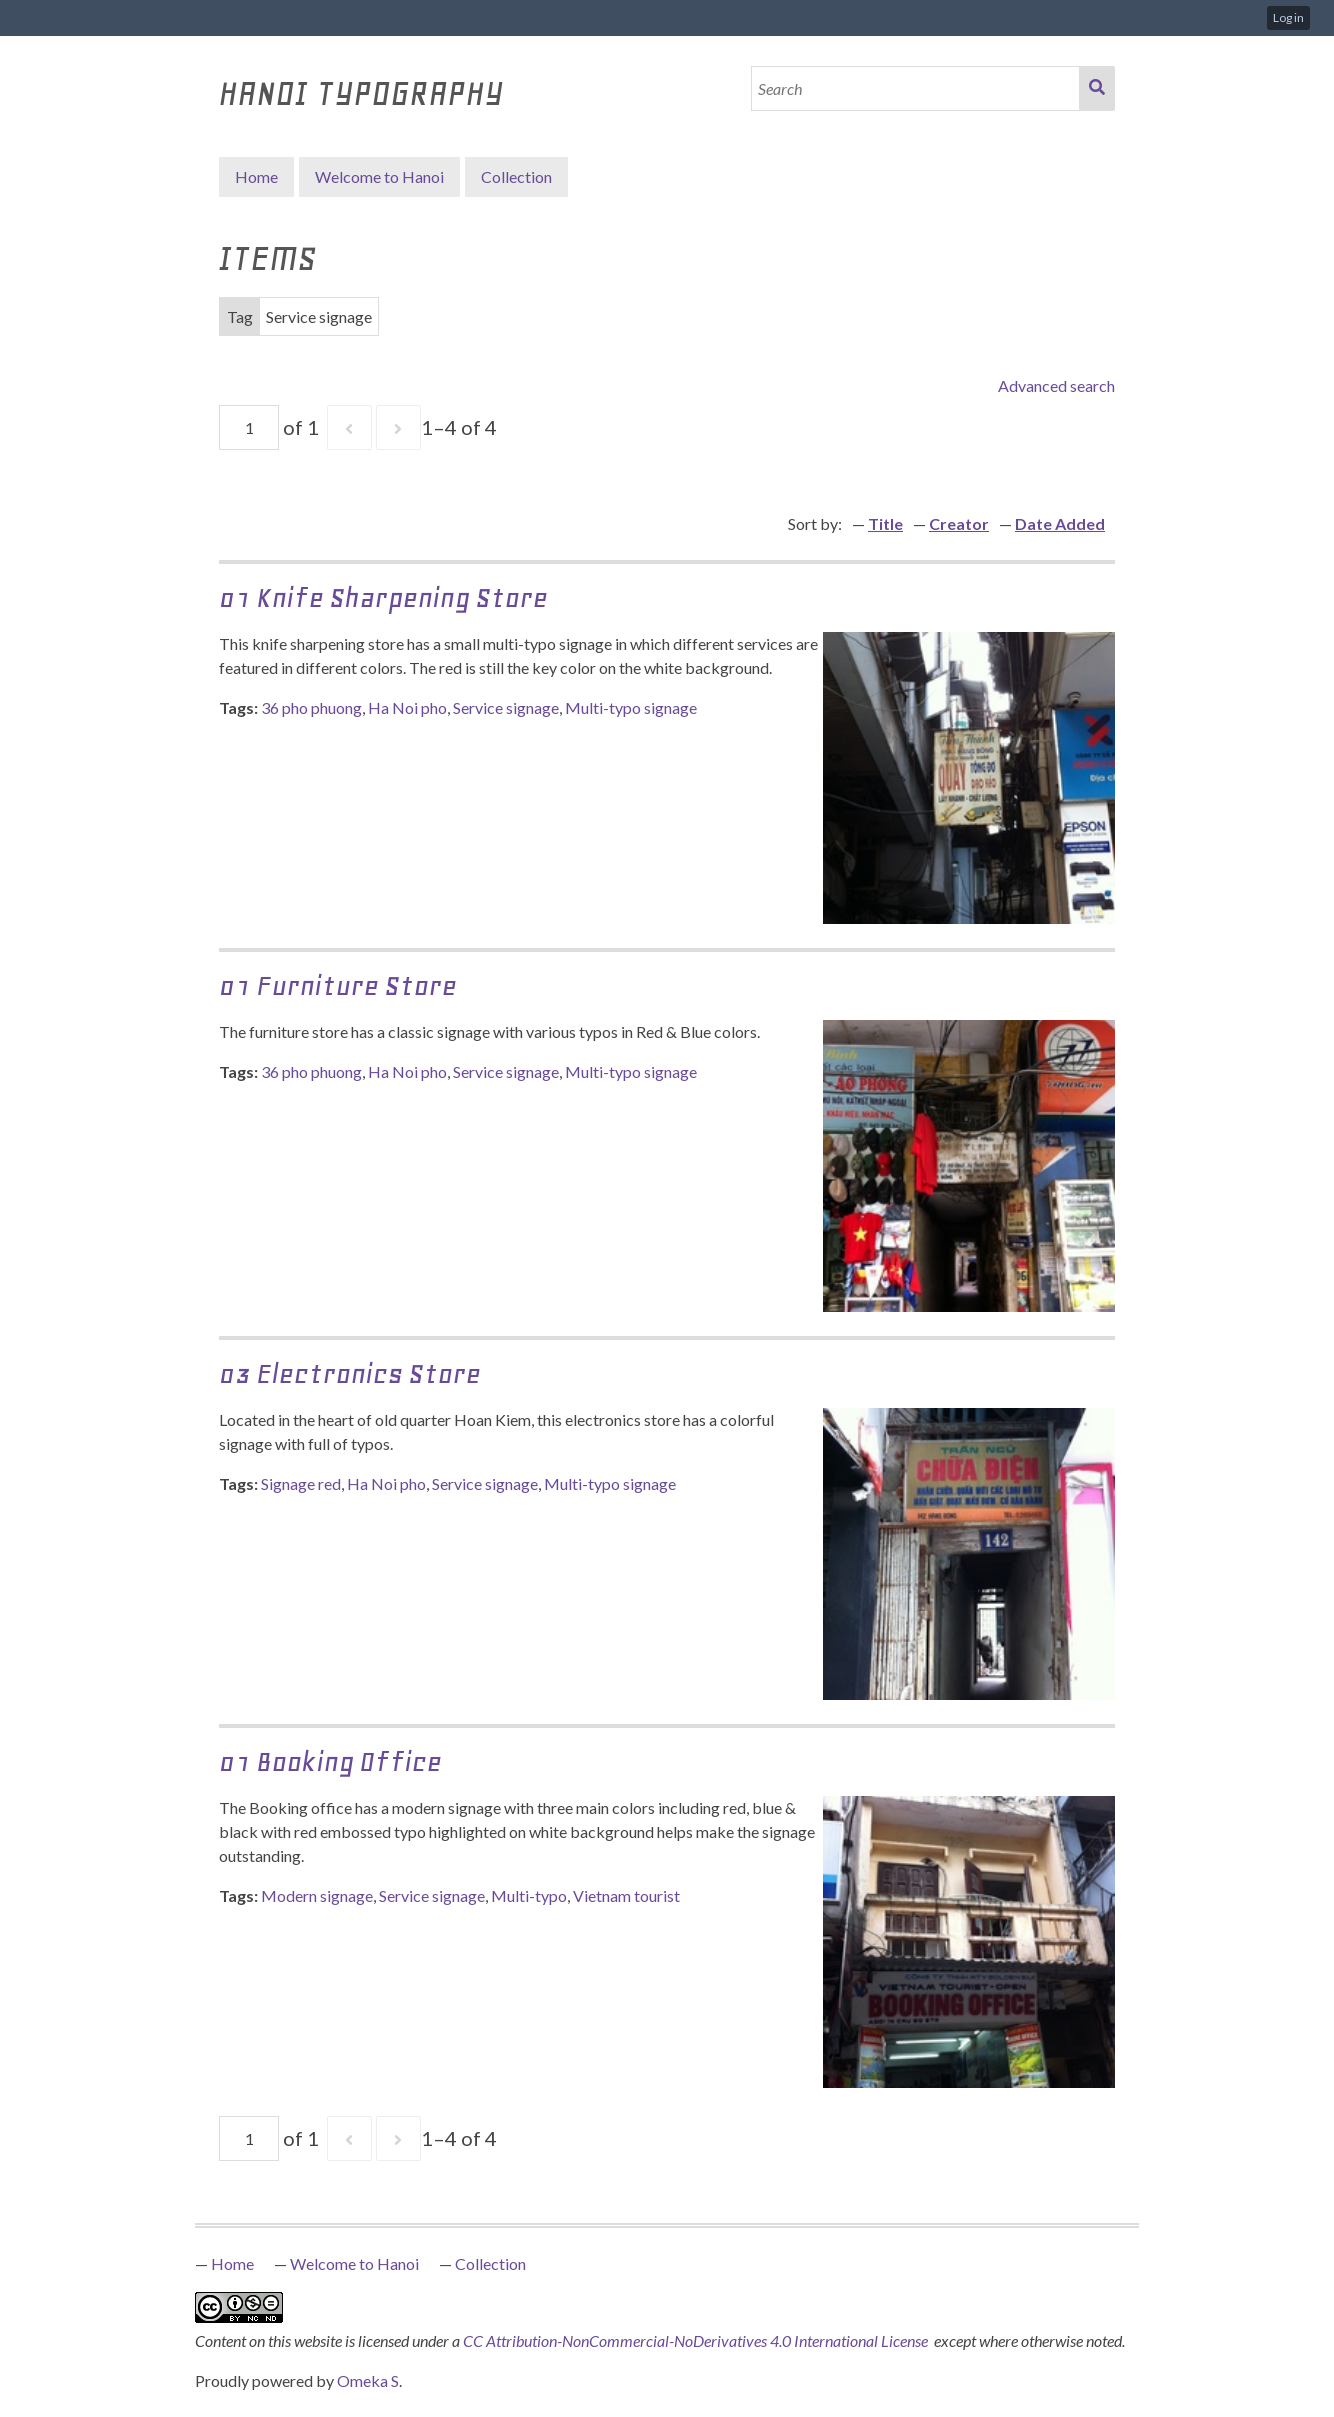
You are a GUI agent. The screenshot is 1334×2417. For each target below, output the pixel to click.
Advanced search (1056, 385)
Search (1097, 88)
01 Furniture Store (338, 985)
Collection (490, 2263)
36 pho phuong (311, 707)
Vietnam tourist (626, 1895)
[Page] (249, 427)
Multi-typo (529, 1895)
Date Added (1060, 523)
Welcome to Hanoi (379, 176)
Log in (1288, 17)
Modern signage (317, 1895)
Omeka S (368, 2380)
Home (256, 176)
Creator (959, 523)
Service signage (506, 707)
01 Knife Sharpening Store (383, 597)
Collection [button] (516, 176)
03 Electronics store (350, 1373)
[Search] (916, 88)
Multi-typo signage (631, 707)
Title (885, 523)
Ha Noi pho (407, 707)
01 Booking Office (330, 1761)
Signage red (301, 1483)
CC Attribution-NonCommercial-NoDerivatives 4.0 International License (697, 2340)
